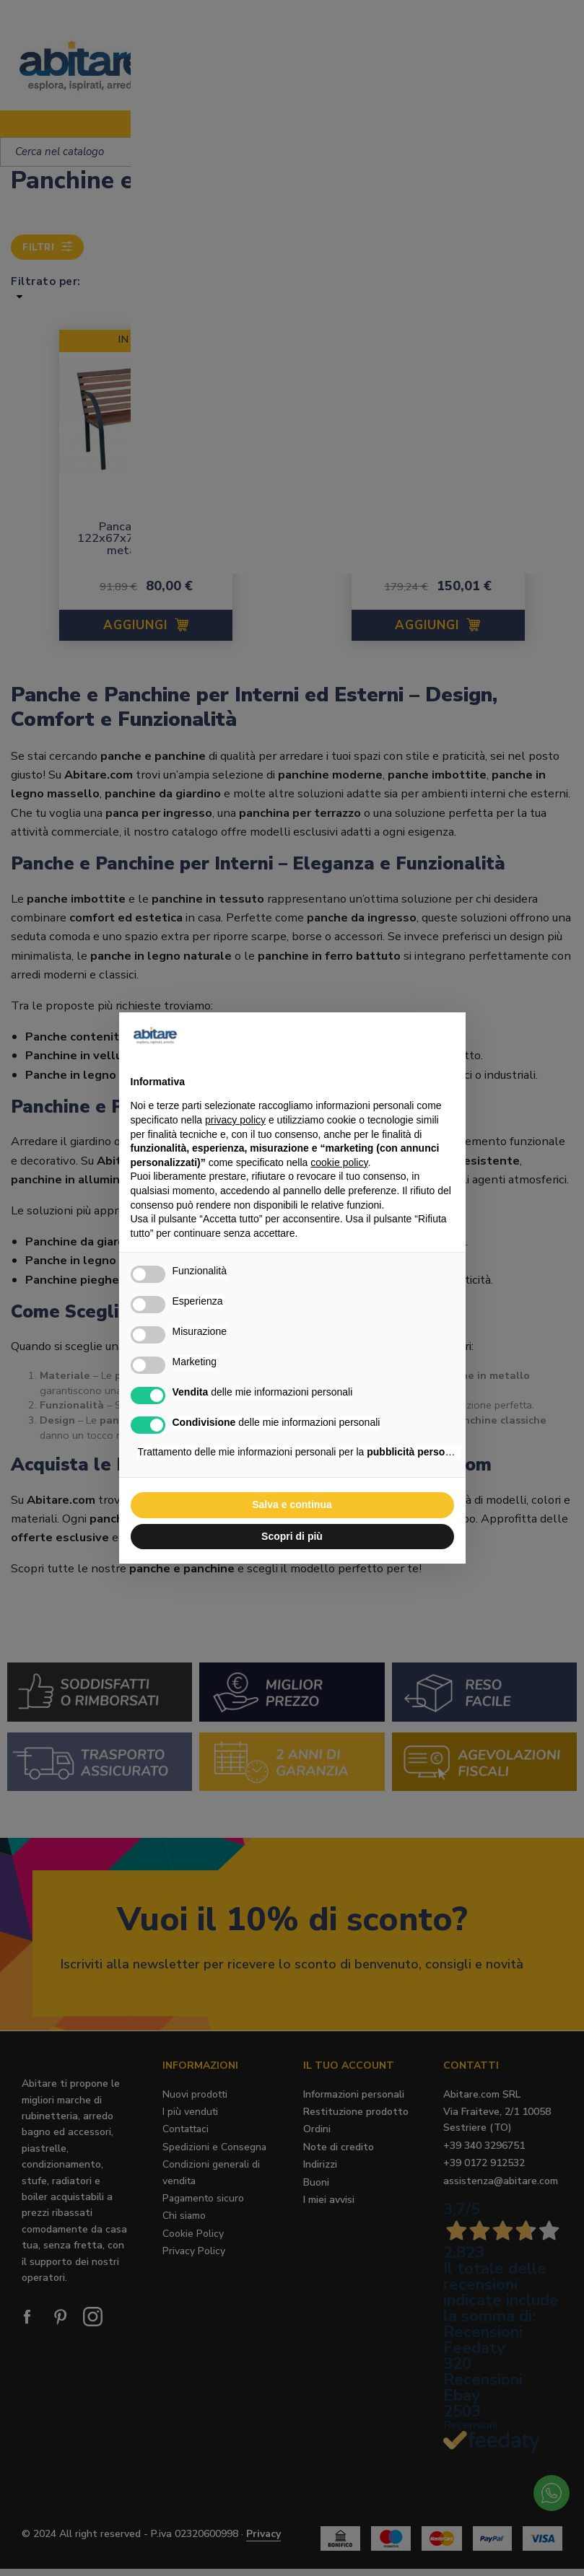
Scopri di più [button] (292, 1536)
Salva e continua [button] (291, 1504)
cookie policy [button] (338, 1162)
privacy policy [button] (235, 1120)
